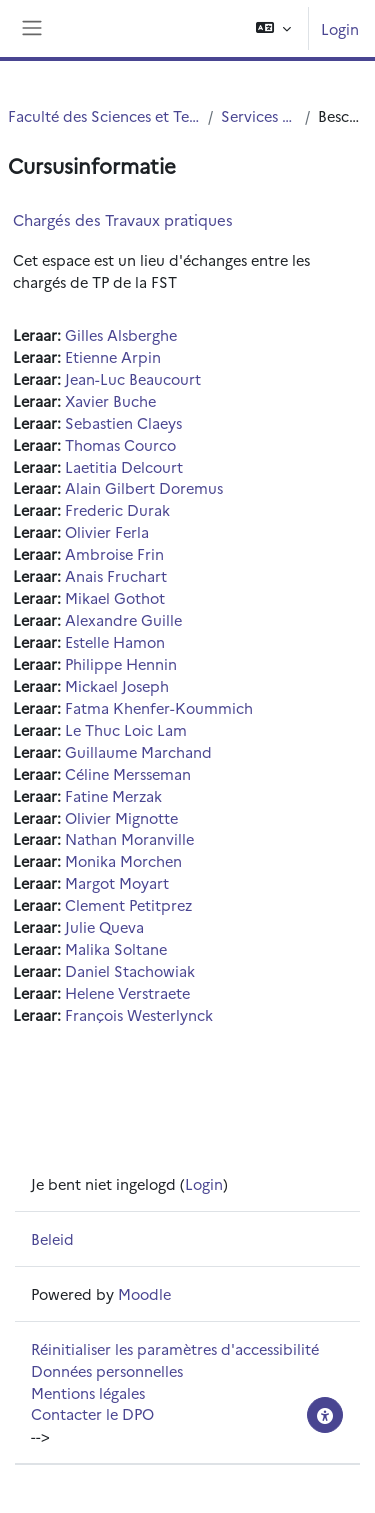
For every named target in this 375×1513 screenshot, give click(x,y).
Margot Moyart (117, 882)
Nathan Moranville (129, 838)
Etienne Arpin (113, 356)
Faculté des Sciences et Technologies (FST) (104, 115)
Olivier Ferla (107, 531)
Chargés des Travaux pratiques (123, 219)
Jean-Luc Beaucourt (133, 378)
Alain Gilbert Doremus (144, 487)
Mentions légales (88, 1392)
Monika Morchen (123, 860)
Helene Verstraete (127, 992)
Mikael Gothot (115, 597)
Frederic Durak (117, 509)
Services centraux (259, 115)
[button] (273, 28)
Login (340, 28)
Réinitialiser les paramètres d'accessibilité (175, 1348)
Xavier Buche (110, 400)
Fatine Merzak (113, 795)
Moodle (144, 1293)
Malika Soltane (116, 948)
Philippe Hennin (121, 663)
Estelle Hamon (115, 641)
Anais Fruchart (116, 575)
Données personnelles (107, 1370)
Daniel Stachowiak (130, 970)
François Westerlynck (139, 1014)
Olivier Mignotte (121, 817)
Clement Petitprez (128, 904)
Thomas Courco (120, 444)
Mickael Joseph (117, 685)
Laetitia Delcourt (124, 466)
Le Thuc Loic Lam (126, 729)
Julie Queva (104, 926)
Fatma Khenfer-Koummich (159, 707)
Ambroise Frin (114, 553)
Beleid (52, 1238)
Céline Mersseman (128, 773)
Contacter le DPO (92, 1413)
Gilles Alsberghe (121, 334)
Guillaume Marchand (138, 751)
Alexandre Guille (123, 619)
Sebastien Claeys (123, 422)
